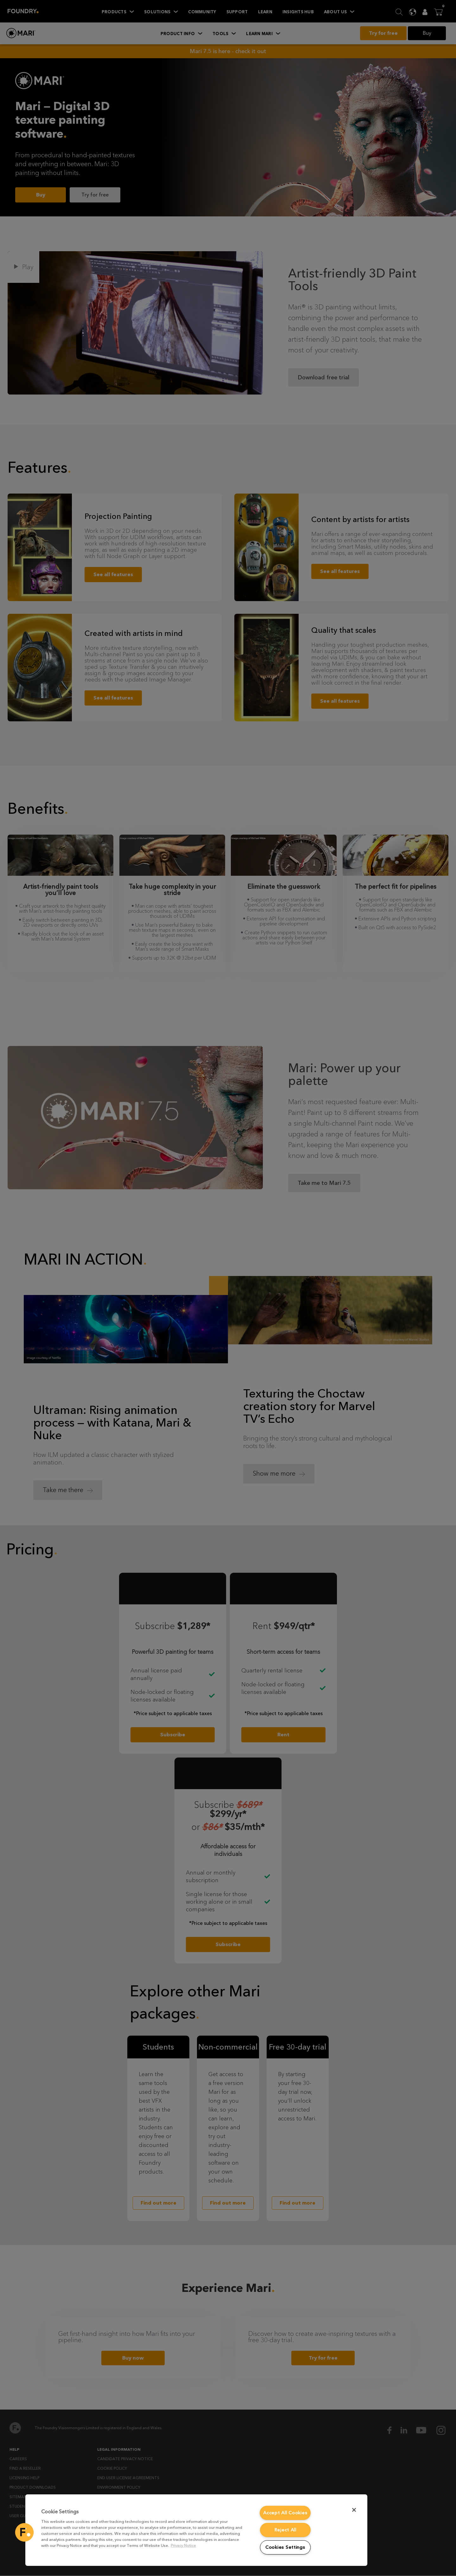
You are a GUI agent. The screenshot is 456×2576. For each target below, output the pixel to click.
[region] (196, 2530)
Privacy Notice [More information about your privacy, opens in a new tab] (183, 2545)
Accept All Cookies (285, 2513)
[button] (24, 2532)
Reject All (285, 2530)
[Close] (354, 2510)
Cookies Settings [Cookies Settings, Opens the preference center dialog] (285, 2547)
